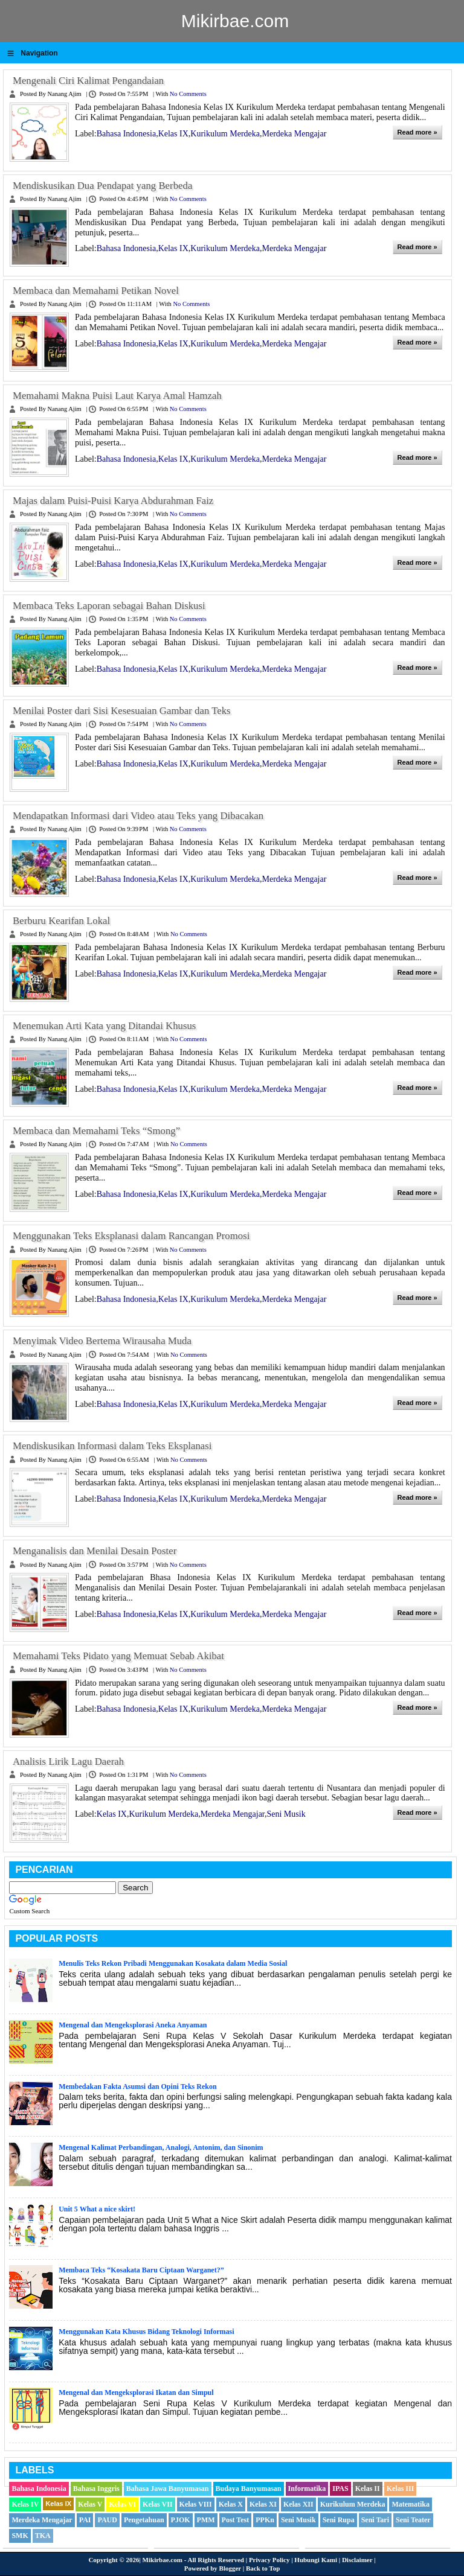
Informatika (307, 2488)
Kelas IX (173, 133)
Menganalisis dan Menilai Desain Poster (94, 1551)
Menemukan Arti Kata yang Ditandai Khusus (104, 1025)
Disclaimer (357, 2559)
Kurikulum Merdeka (225, 133)
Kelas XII (298, 2504)
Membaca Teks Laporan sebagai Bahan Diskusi (109, 605)
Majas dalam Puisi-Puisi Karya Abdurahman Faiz (113, 500)
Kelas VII (157, 2504)
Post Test (236, 2520)
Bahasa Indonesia (126, 133)
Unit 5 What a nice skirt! (97, 2209)
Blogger (230, 2568)
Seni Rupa (339, 2520)
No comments (188, 94)
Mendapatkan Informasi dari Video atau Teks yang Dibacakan (138, 815)
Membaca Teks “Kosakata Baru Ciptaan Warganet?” (141, 2270)
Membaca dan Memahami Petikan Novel (96, 290)
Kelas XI (263, 2504)
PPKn (265, 2520)
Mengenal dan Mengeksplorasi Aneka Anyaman (133, 2025)
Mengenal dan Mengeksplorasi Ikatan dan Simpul (136, 2392)
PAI (85, 2520)
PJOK (180, 2520)
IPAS (340, 2488)
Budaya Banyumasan (249, 2488)
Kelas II (367, 2488)
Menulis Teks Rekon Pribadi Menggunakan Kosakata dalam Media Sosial (173, 1963)
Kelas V (90, 2504)
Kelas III (400, 2488)
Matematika (411, 2504)
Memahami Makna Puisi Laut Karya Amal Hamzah (117, 395)
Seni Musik (285, 1814)
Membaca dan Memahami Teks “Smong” (96, 1131)
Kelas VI (122, 2504)
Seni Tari (375, 2520)
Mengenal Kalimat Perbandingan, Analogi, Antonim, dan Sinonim (161, 2147)
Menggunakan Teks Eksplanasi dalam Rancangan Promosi (131, 1236)
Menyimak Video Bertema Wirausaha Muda (102, 1341)
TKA (43, 2535)
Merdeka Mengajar (294, 133)
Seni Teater (413, 2520)
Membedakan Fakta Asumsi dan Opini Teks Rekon (137, 2086)
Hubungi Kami (315, 2559)
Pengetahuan (144, 2520)
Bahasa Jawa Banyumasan (167, 2488)
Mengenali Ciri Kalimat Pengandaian (88, 80)
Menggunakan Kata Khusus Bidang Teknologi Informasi (146, 2331)
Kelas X (231, 2504)
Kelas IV (25, 2504)
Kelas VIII (195, 2504)
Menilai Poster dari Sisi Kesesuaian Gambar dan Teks (122, 710)
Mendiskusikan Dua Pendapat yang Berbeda (102, 185)
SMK (19, 2535)
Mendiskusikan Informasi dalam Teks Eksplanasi (112, 1446)
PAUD (107, 2520)
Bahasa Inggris (96, 2488)
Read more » (417, 132)
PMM (206, 2520)
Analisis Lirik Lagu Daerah (68, 1761)
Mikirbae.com (235, 21)
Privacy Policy (269, 2559)
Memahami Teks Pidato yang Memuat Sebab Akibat (118, 1656)
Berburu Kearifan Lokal (61, 920)
